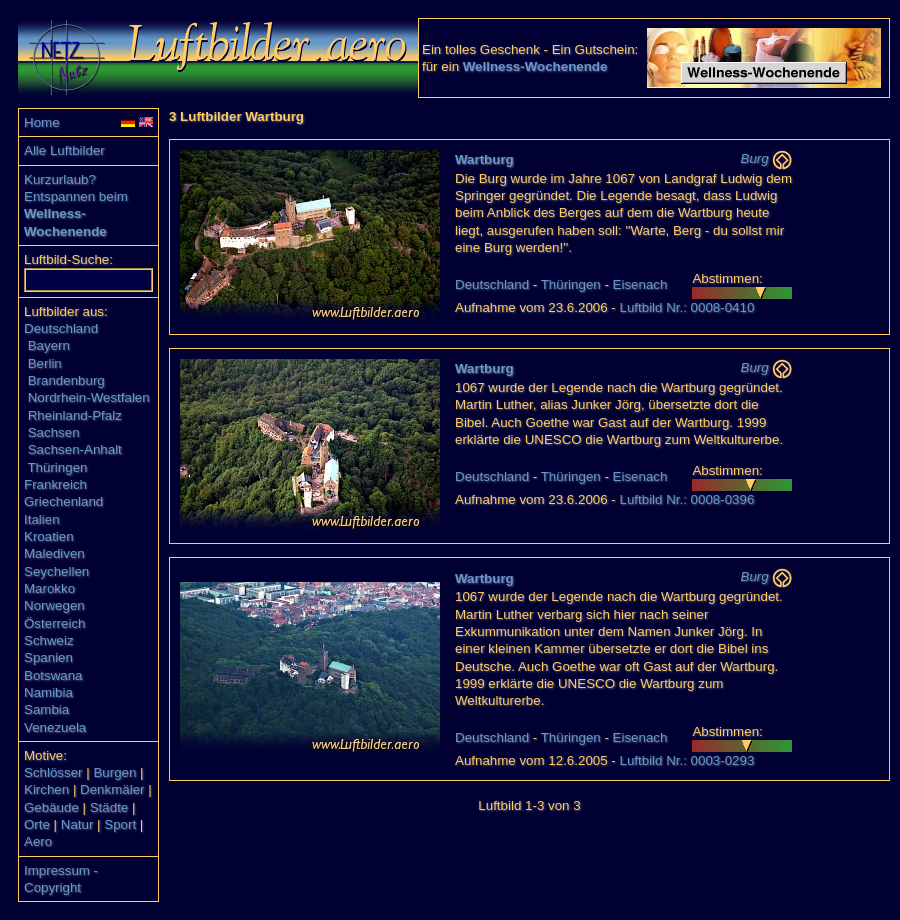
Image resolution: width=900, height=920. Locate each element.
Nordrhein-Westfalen (89, 397)
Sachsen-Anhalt (75, 449)
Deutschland (61, 328)
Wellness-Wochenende (535, 66)
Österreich (54, 623)
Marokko (49, 588)
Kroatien (49, 536)
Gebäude (51, 807)
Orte (37, 824)
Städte (109, 807)
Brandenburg (66, 380)
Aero (38, 841)
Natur (77, 824)
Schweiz (49, 640)
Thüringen (57, 467)
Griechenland (63, 501)
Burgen (114, 772)
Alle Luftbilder (64, 150)
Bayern (49, 345)
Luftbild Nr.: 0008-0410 (686, 307)
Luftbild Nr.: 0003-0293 (686, 760)
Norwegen (54, 605)
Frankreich (55, 484)
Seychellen (56, 571)
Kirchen (46, 789)
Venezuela (55, 727)
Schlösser (53, 772)
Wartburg (484, 159)
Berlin (45, 363)
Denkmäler (112, 789)
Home (42, 122)
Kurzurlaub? (60, 179)
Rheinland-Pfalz (75, 415)
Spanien (48, 657)
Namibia (48, 692)
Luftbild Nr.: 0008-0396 (686, 499)
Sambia (46, 709)
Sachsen (54, 432)
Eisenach (640, 284)
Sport (120, 824)
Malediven (54, 553)
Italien (42, 519)
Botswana (53, 675)
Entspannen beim (76, 196)
